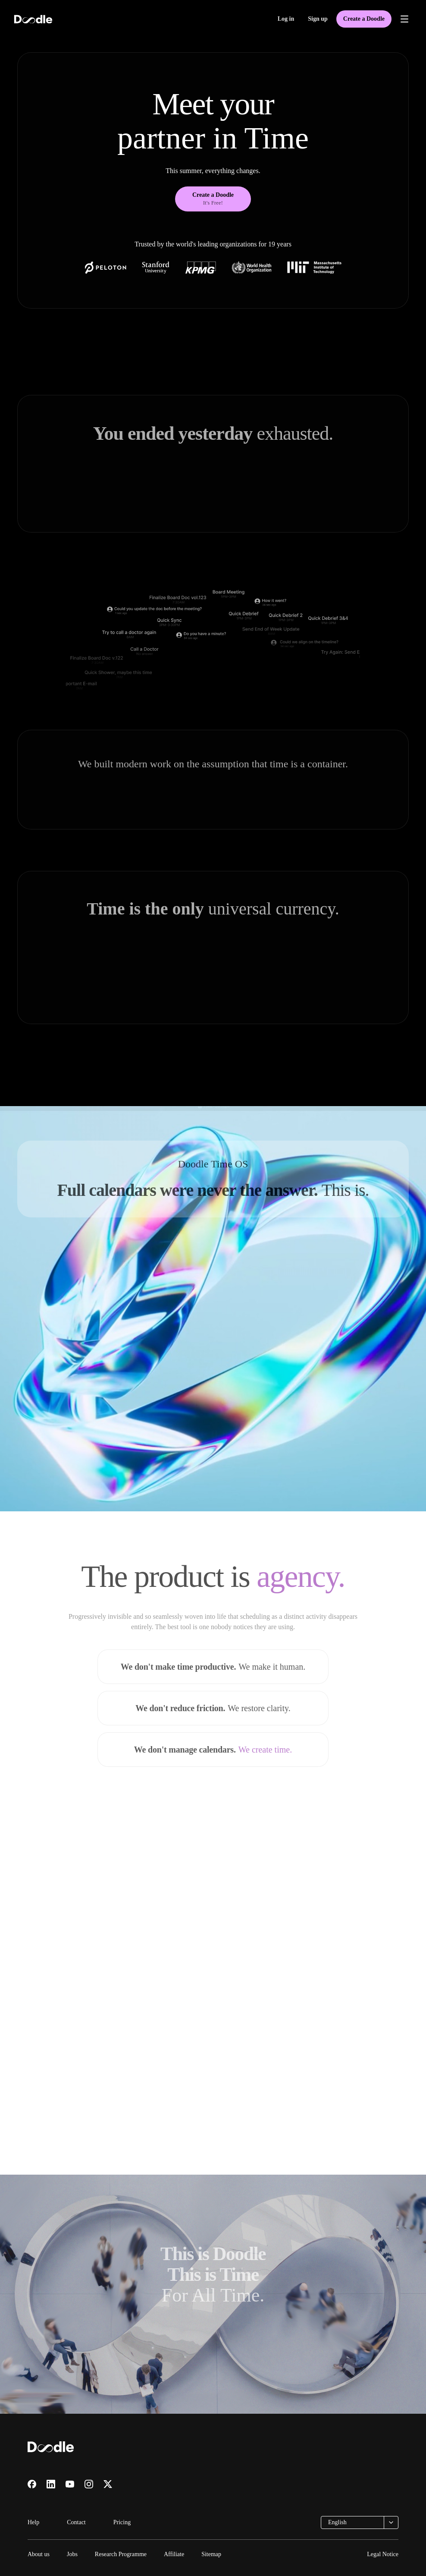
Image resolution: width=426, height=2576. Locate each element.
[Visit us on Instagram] (89, 2484)
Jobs (72, 2554)
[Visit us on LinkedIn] (51, 2484)
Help (33, 2522)
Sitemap (211, 2554)
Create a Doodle (364, 19)
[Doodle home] (33, 19)
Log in (286, 19)
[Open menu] (404, 18)
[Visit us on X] (107, 2484)
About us (39, 2554)
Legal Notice (382, 2554)
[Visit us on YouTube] (70, 2484)
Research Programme (121, 2554)
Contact (76, 2522)
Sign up (318, 19)
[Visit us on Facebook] (32, 2484)
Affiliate (174, 2554)
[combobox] (359, 2522)
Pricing (122, 2522)
